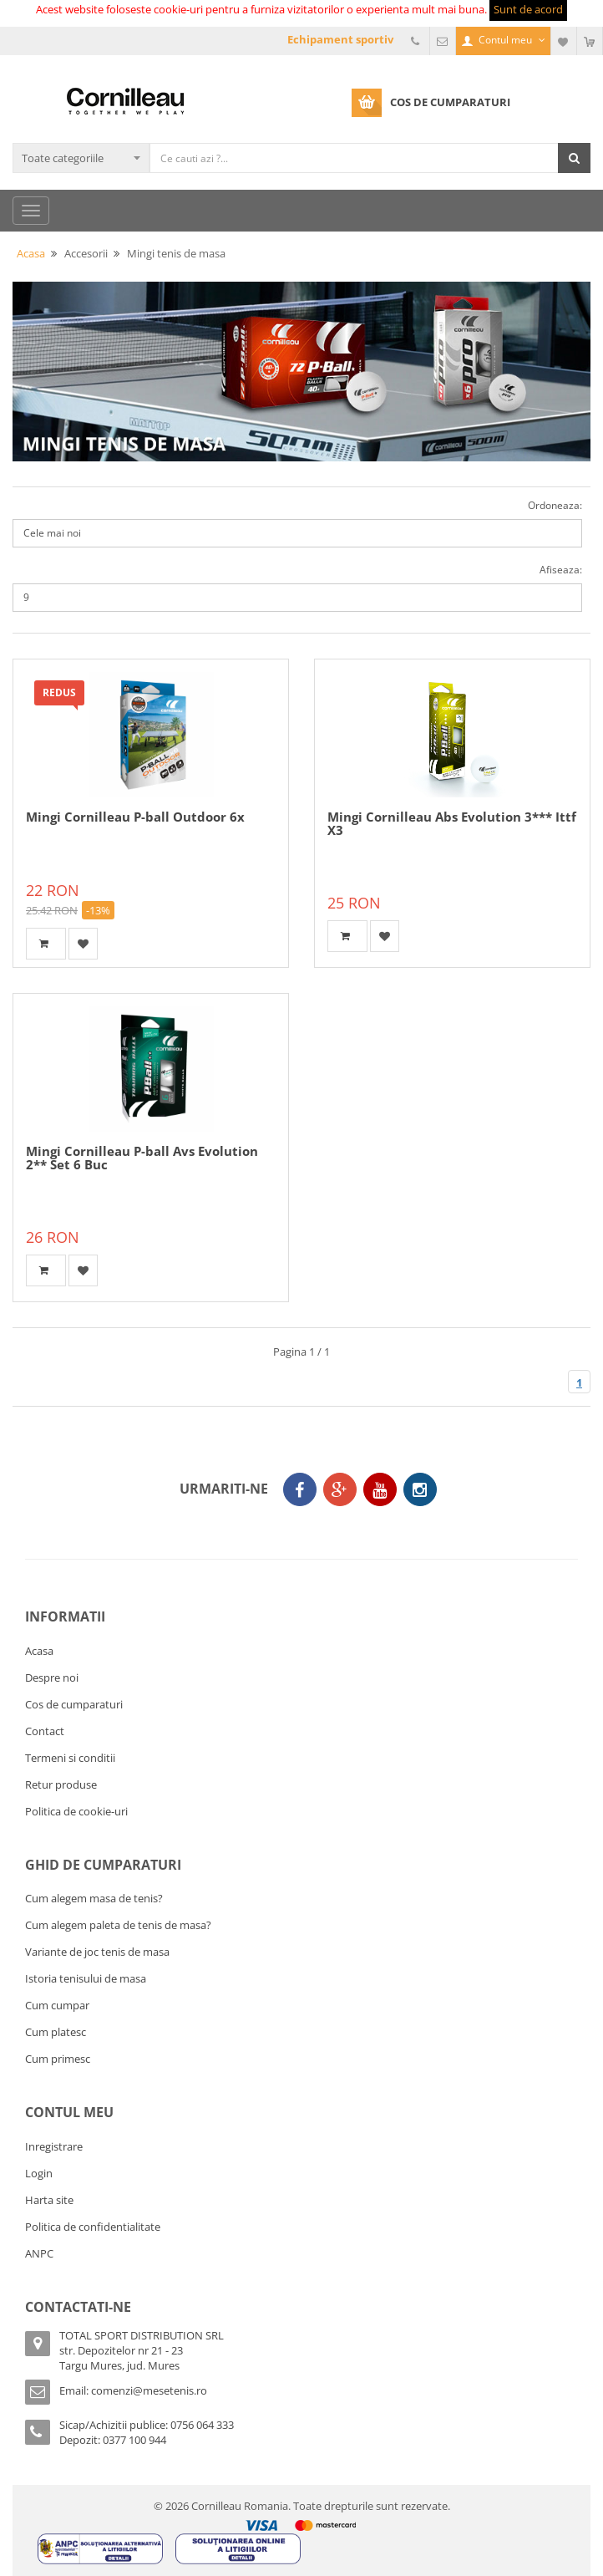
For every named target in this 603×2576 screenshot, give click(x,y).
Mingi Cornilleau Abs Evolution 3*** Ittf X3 (451, 823)
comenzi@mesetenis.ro (149, 2390)
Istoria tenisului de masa (85, 1978)
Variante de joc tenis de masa (97, 1951)
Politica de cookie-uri (76, 1811)
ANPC (39, 2253)
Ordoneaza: (555, 505)
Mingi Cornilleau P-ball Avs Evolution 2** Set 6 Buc (142, 1158)
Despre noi (52, 1677)
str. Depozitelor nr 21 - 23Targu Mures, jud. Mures (121, 2358)
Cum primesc (57, 2058)
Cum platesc (55, 2031)
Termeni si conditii (70, 1757)
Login (39, 2173)
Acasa (39, 1650)
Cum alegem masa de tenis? (94, 1898)
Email (442, 41)
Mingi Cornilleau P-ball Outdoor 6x (135, 816)
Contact (44, 1731)
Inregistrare (54, 2146)
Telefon (416, 41)
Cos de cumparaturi (74, 1704)
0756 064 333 (202, 2424)
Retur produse (61, 1784)
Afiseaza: (561, 570)
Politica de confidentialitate (92, 2226)
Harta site (49, 2199)
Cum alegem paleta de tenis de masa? (118, 1924)
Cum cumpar (57, 2005)
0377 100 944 (134, 2439)
